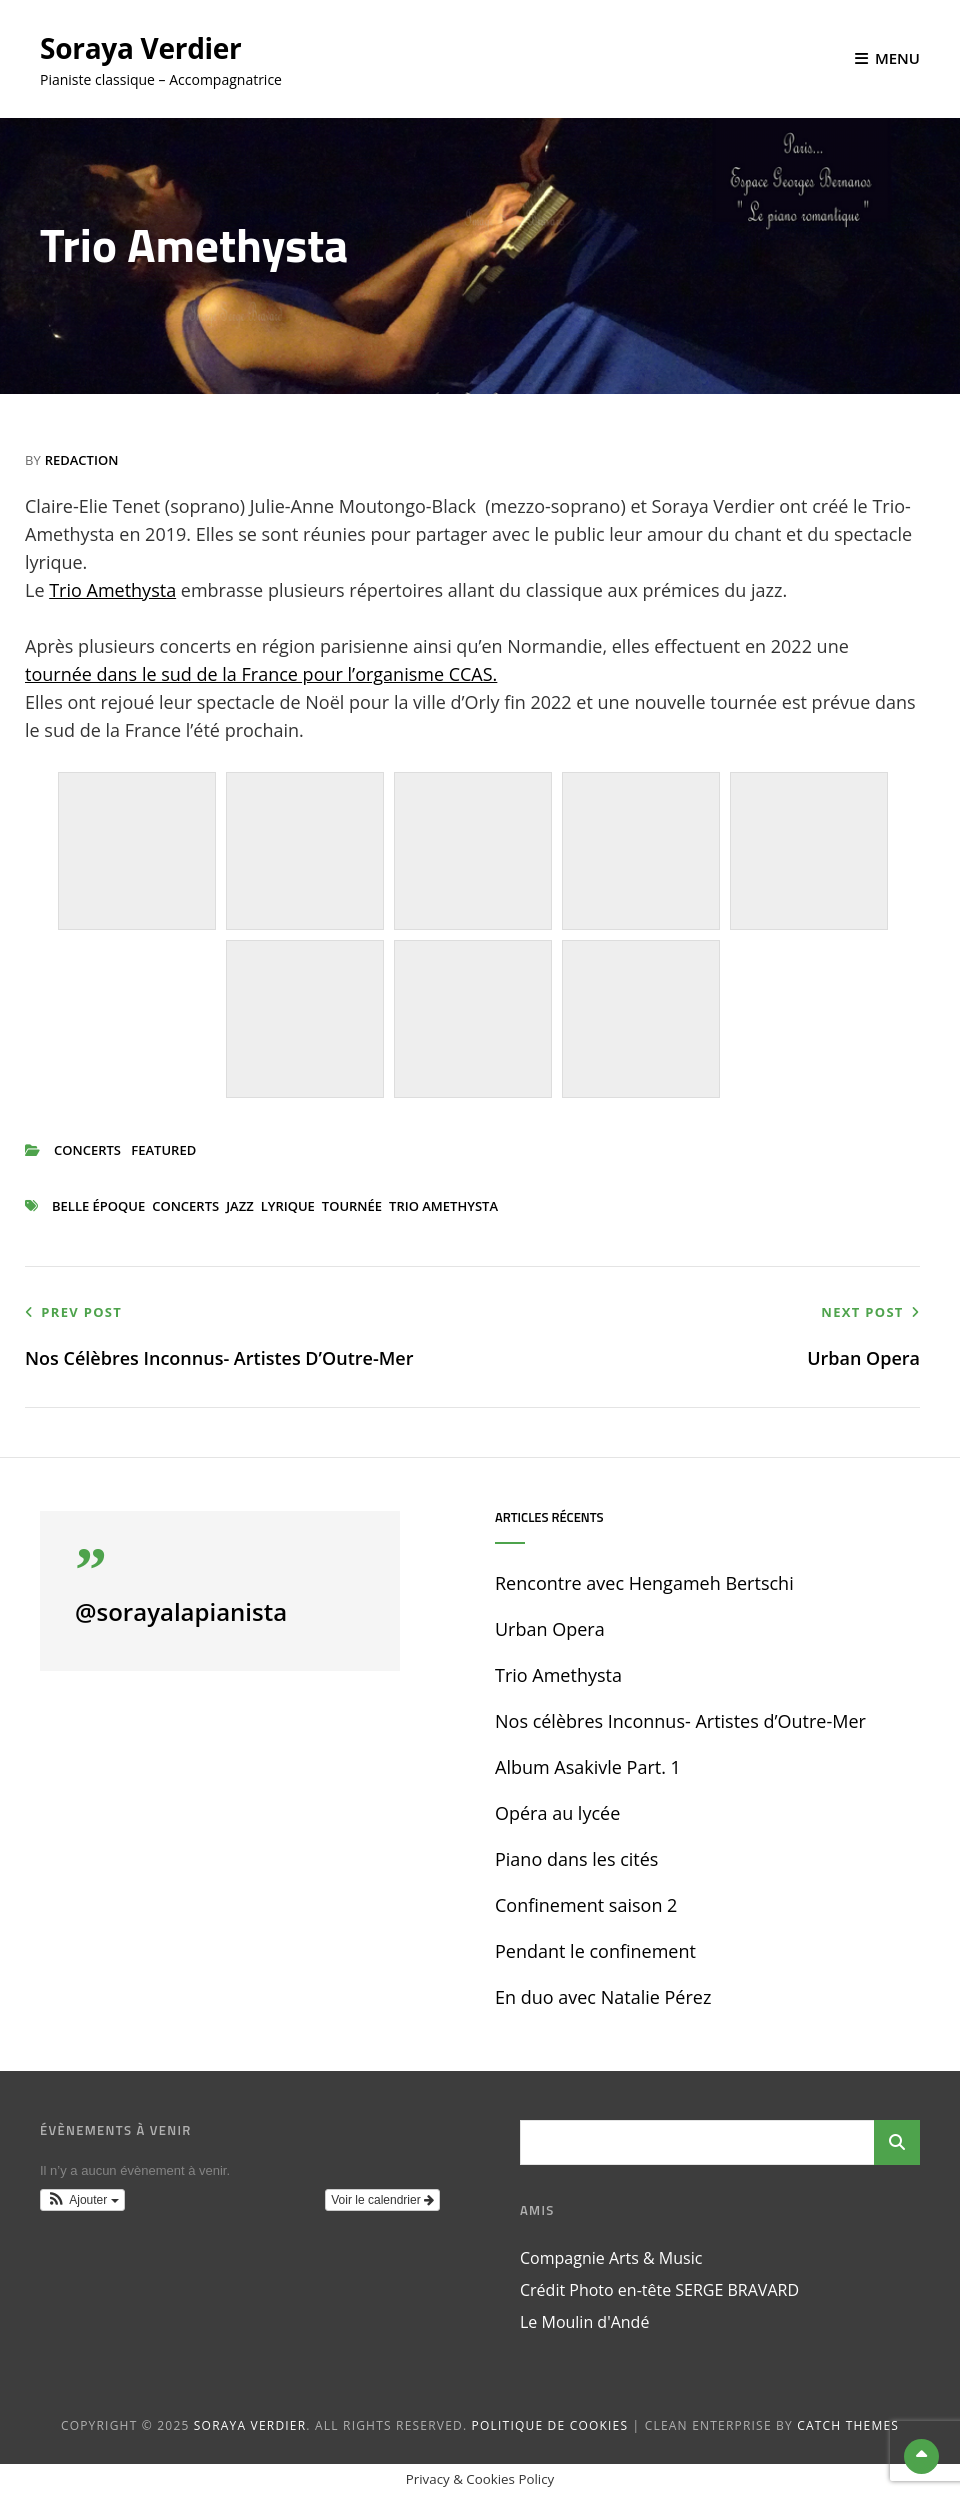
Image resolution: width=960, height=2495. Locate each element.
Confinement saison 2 (586, 1905)
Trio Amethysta (112, 590)
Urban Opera (550, 1629)
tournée (352, 1206)
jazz (239, 1206)
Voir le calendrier (382, 2200)
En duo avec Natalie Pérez (603, 1997)
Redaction (82, 460)
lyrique (288, 1206)
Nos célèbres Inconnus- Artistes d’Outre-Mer (680, 1721)
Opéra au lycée (557, 1813)
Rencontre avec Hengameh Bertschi (644, 1583)
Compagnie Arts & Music (611, 2258)
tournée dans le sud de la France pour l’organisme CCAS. (261, 674)
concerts (87, 1150)
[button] (82, 2200)
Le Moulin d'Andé (584, 2322)
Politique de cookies (550, 2425)
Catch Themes (848, 2425)
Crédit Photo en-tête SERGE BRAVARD (659, 2290)
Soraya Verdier (141, 48)
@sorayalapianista (181, 1611)
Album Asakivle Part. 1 (588, 1767)
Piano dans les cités (576, 1859)
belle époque (98, 1206)
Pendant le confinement (595, 1951)
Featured (163, 1150)
